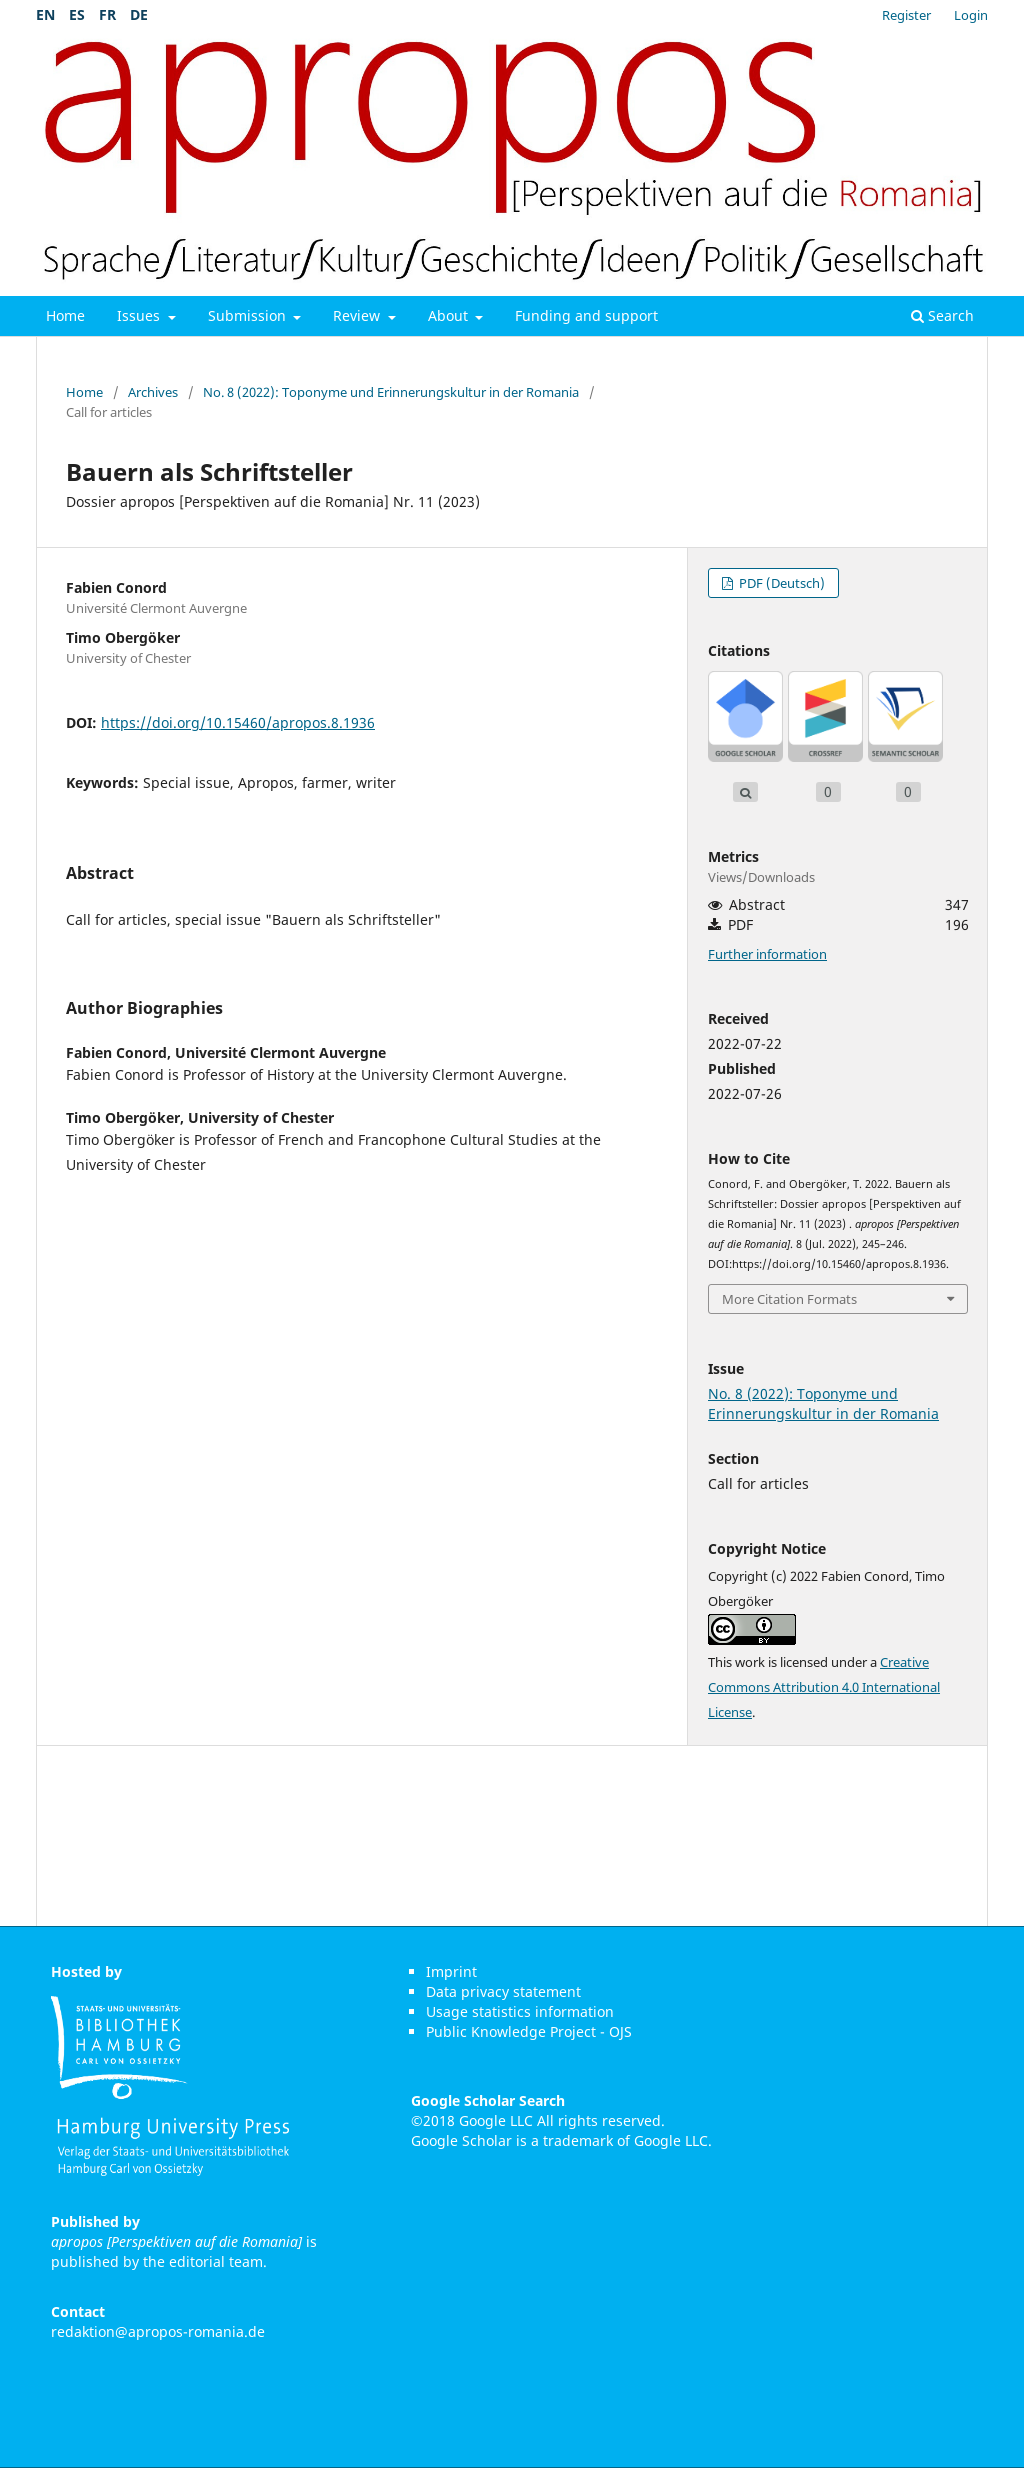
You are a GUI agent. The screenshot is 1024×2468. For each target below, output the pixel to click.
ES (77, 14)
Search (942, 315)
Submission (249, 315)
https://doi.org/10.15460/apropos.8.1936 (238, 722)
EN (45, 14)
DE (139, 14)
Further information (767, 954)
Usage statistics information (520, 2011)
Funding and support (586, 315)
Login (971, 15)
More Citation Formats (789, 1299)
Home (65, 315)
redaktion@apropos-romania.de (158, 2331)
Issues (140, 315)
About (450, 315)
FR (107, 14)
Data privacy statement (503, 1991)
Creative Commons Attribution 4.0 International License (824, 1687)
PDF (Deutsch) (780, 583)
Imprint (451, 1971)
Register (906, 15)
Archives (153, 392)
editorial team (216, 2261)
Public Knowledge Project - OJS (529, 2031)
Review (358, 315)
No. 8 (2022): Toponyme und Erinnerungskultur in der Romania (391, 392)
